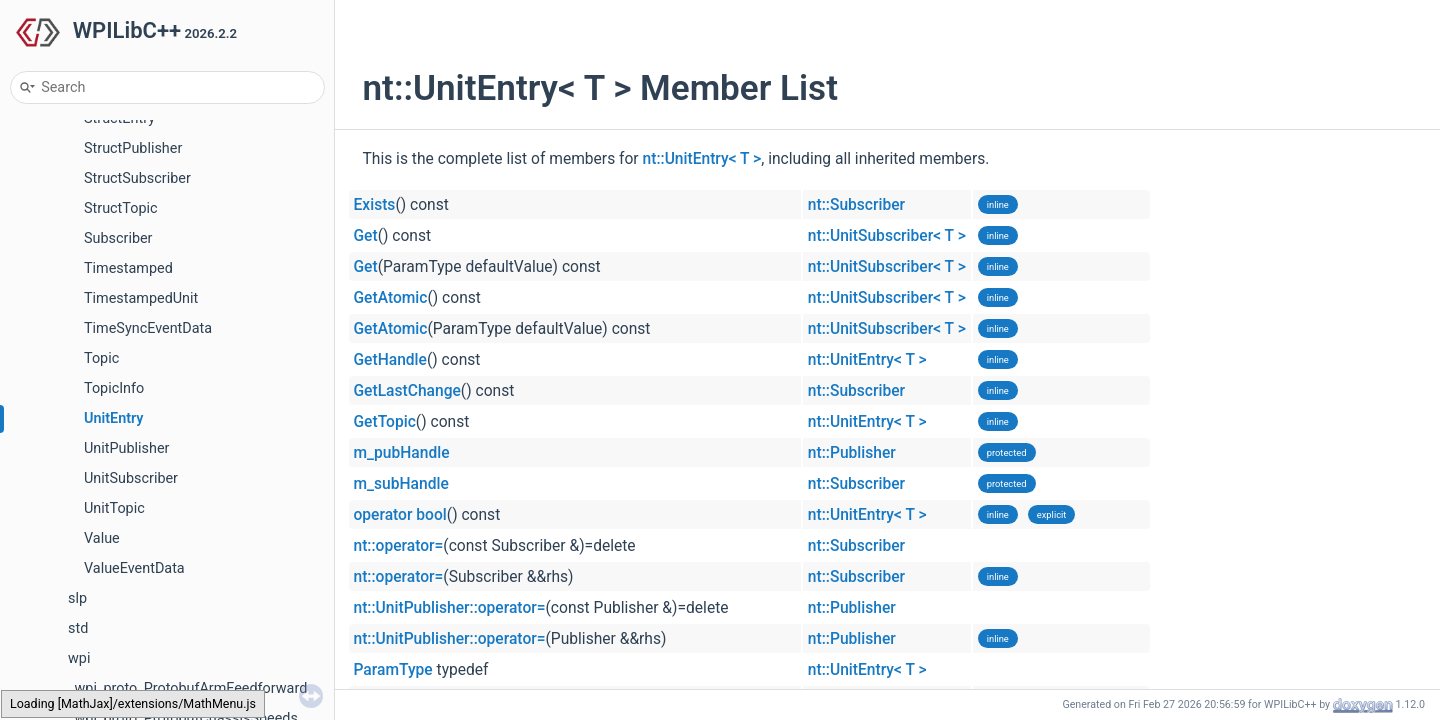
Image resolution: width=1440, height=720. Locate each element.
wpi (79, 658)
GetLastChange (407, 391)
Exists (375, 205)
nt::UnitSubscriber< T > (887, 236)
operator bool (400, 515)
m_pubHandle (402, 453)
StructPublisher (133, 148)
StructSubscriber (137, 178)
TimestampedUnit (141, 298)
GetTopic (385, 422)
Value (102, 538)
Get (366, 236)
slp (77, 598)
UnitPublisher (126, 448)
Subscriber (118, 238)
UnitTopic (114, 508)
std (78, 628)
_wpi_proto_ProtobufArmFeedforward (187, 688)
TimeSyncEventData (148, 328)
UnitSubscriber (131, 478)
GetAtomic (391, 298)
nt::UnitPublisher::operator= (450, 608)
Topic (101, 358)
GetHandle (390, 360)
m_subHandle (401, 484)
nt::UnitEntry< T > (702, 159)
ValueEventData (134, 568)
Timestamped (128, 268)
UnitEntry (114, 418)
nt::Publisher (852, 453)
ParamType (393, 670)
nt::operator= (399, 546)
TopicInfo (114, 388)
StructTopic (121, 208)
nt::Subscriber (856, 205)
